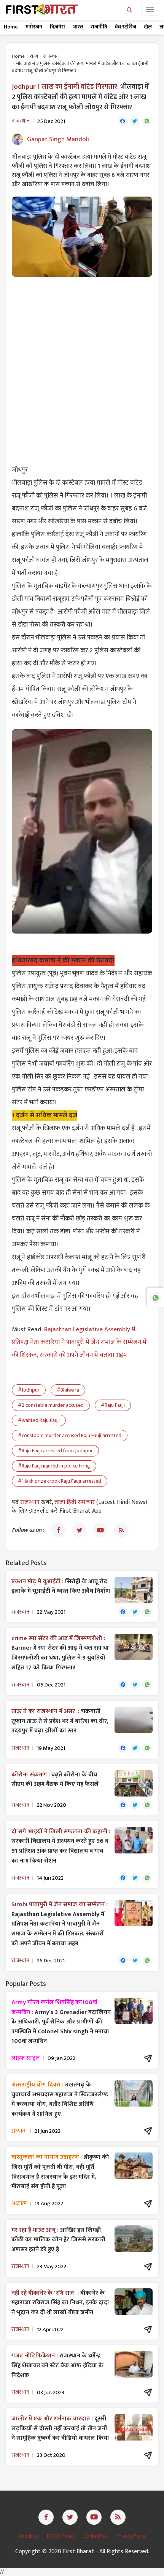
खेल (148, 26)
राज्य (34, 56)
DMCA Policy (61, 2536)
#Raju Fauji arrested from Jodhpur (55, 1450)
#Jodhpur (29, 1390)
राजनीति (99, 26)
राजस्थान (51, 56)
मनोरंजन (33, 26)
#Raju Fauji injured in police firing (54, 1465)
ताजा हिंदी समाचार (74, 1502)
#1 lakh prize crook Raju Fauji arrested (59, 1481)
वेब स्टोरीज (125, 26)
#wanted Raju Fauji (39, 1420)
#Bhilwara (68, 1390)
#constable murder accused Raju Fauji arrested (69, 1435)
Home (11, 26)
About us (28, 2536)
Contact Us (96, 2536)
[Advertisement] (82, 366)
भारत (78, 26)
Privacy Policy (131, 2536)
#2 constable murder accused (51, 1405)
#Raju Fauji (113, 1405)
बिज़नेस (57, 26)
